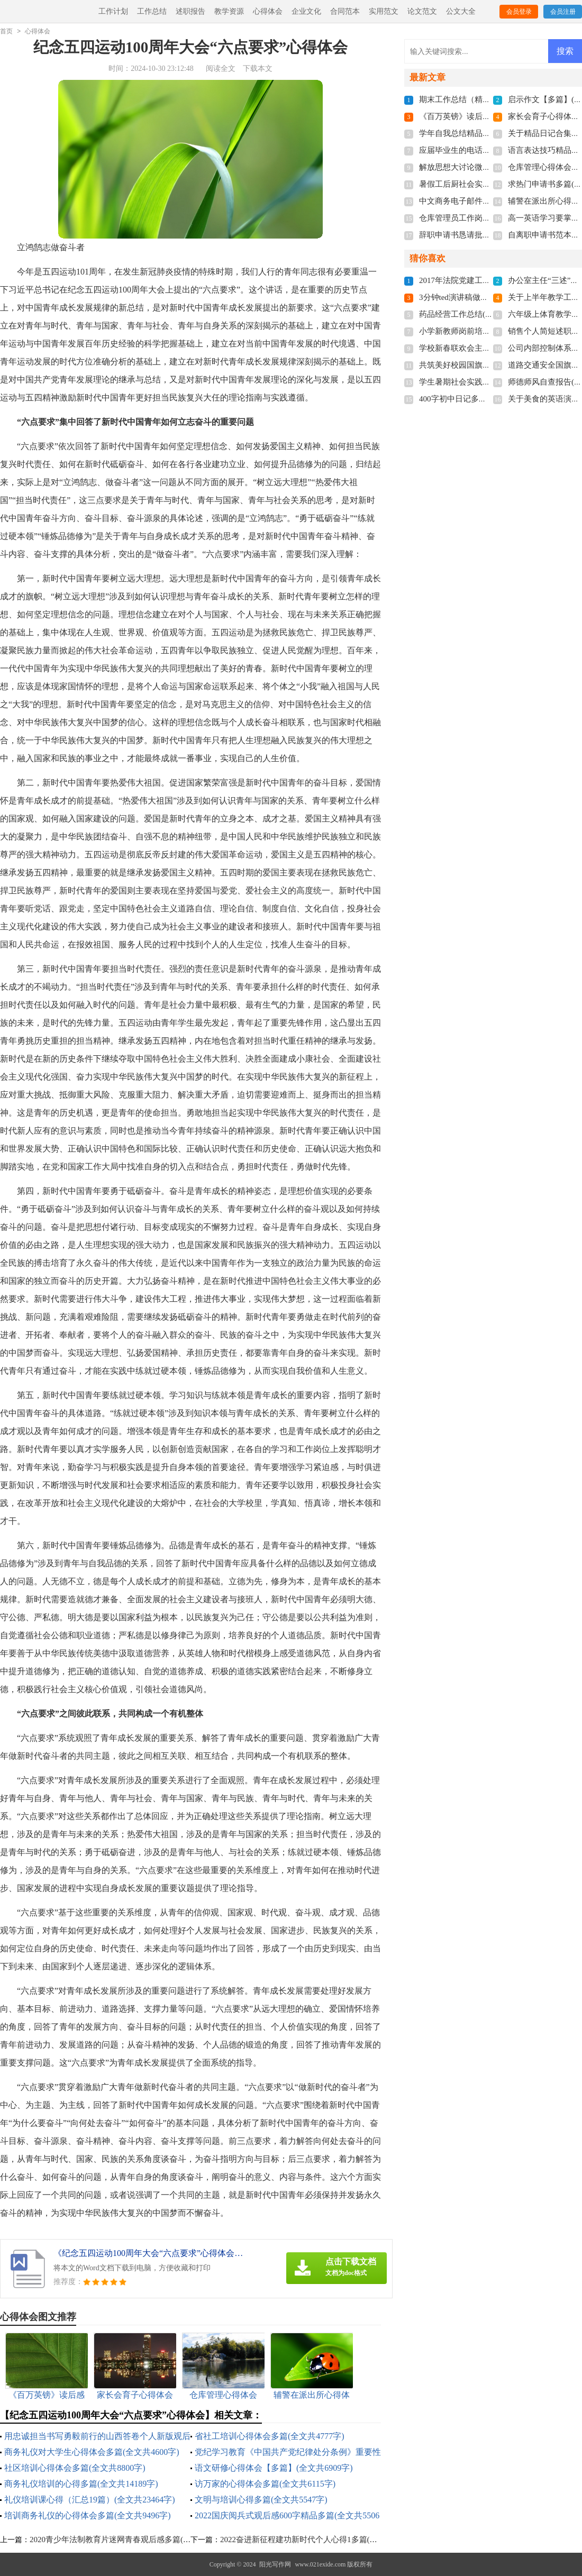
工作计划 (113, 11)
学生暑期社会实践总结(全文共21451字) (487, 382)
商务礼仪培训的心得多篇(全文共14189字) (81, 2483)
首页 (6, 31)
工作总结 (152, 11)
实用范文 (383, 11)
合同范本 (345, 11)
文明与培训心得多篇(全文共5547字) (261, 2499)
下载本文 (257, 68)
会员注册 (563, 11)
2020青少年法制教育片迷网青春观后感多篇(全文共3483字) (131, 2539)
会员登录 (519, 11)
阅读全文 (220, 68)
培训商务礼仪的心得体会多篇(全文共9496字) (87, 2515)
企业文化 (306, 11)
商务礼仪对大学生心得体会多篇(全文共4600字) (91, 2451)
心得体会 (268, 11)
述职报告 (190, 11)
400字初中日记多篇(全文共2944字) (479, 399)
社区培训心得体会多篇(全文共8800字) (75, 2467)
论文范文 (422, 11)
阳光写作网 (275, 2564)
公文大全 (461, 11)
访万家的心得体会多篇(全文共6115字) (265, 2483)
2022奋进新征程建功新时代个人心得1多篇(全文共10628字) (322, 2539)
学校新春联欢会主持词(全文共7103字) (485, 348)
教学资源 (229, 11)
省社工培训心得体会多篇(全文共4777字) (269, 2436)
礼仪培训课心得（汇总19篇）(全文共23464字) (89, 2499)
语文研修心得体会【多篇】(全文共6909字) (274, 2467)
